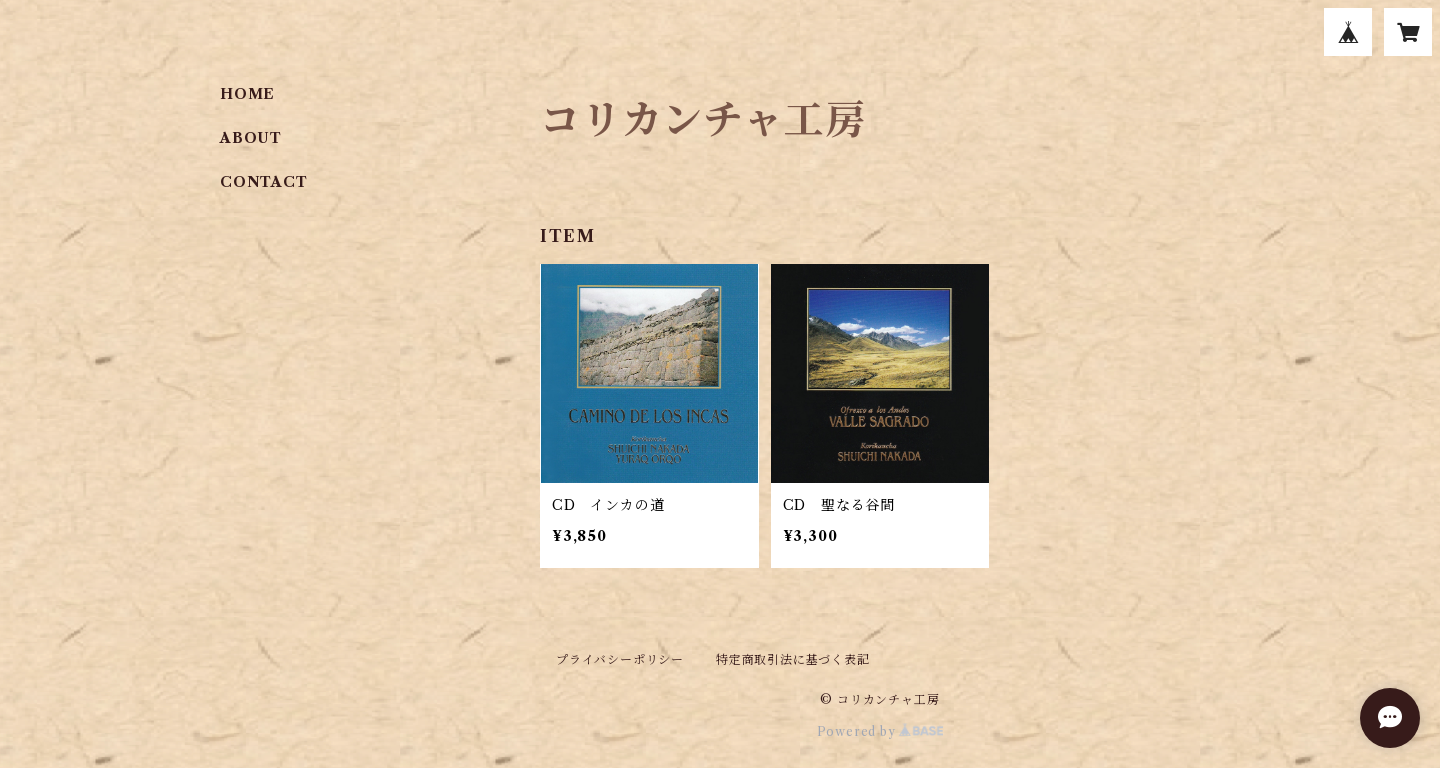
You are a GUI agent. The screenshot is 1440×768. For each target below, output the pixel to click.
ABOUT (251, 138)
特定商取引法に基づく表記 (793, 659)
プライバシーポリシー (620, 659)
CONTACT (264, 182)
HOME (247, 94)
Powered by (880, 731)
